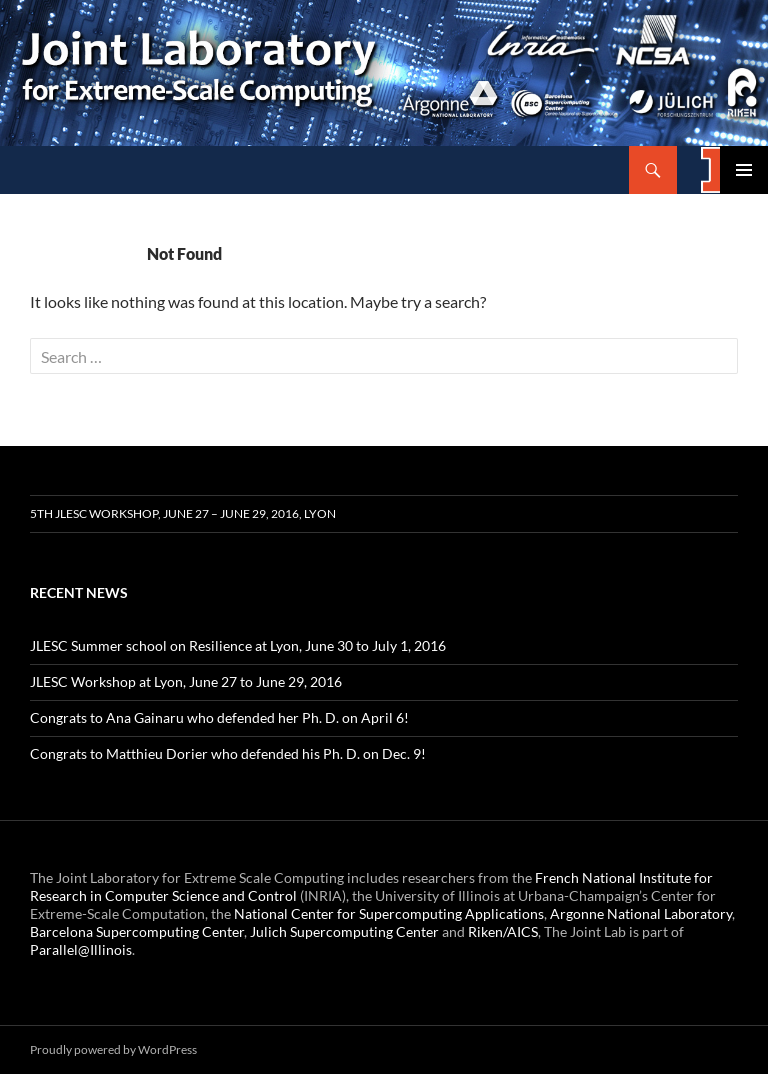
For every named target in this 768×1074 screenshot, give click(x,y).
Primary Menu (744, 170)
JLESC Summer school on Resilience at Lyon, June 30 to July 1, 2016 (238, 645)
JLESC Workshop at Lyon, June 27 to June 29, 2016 (186, 681)
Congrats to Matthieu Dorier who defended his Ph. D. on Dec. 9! (228, 753)
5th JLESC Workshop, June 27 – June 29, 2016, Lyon (183, 513)
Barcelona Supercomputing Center (137, 931)
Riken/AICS (503, 931)
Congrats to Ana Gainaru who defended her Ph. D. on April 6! (219, 717)
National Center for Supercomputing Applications (389, 913)
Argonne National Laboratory (641, 913)
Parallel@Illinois (81, 949)
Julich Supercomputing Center (344, 931)
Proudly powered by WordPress (113, 1049)
